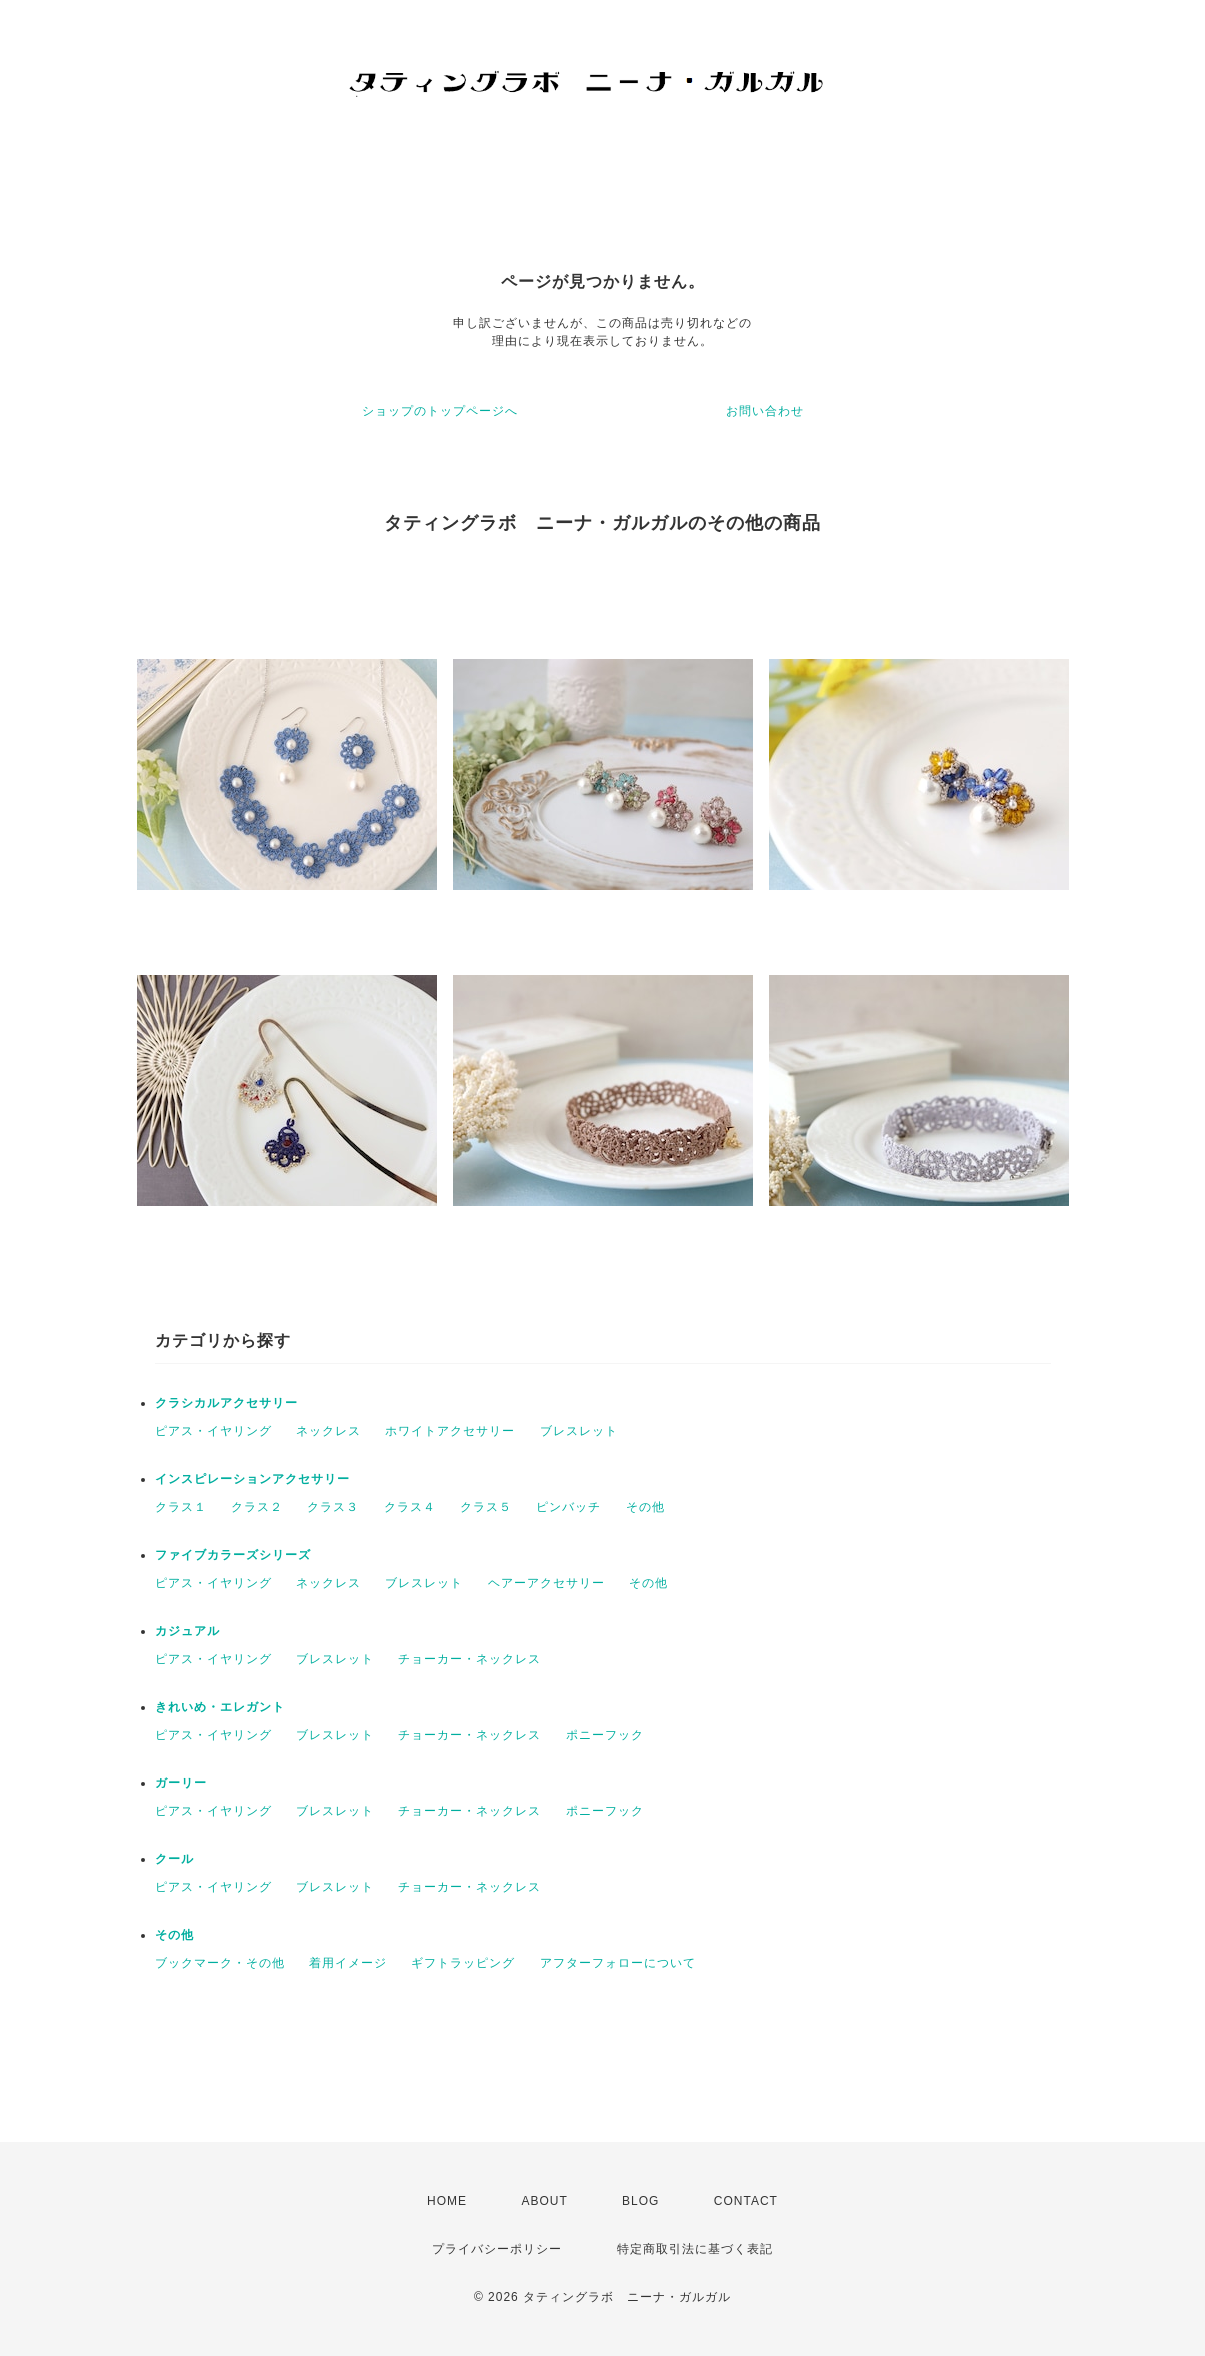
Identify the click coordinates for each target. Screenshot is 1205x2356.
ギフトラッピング (463, 1963)
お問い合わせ (765, 411)
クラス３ (333, 1507)
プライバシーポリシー (497, 2249)
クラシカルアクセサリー (226, 1403)
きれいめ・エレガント (220, 1707)
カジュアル (187, 1631)
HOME (447, 2201)
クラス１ (181, 1507)
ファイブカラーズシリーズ (233, 1555)
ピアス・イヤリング (213, 1431)
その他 (645, 1507)
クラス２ (257, 1507)
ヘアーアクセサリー (546, 1583)
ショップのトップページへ (440, 411)
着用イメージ (348, 1963)
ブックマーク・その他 (220, 1963)
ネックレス (328, 1431)
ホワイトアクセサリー (450, 1431)
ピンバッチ (568, 1507)
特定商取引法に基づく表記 (695, 2249)
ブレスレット (579, 1431)
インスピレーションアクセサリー (252, 1479)
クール (174, 1859)
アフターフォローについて (618, 1963)
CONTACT (746, 2201)
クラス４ (410, 1507)
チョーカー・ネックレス (469, 1659)
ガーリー (181, 1783)
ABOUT (544, 2201)
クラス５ (486, 1507)
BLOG (640, 2201)
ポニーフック (605, 1735)
